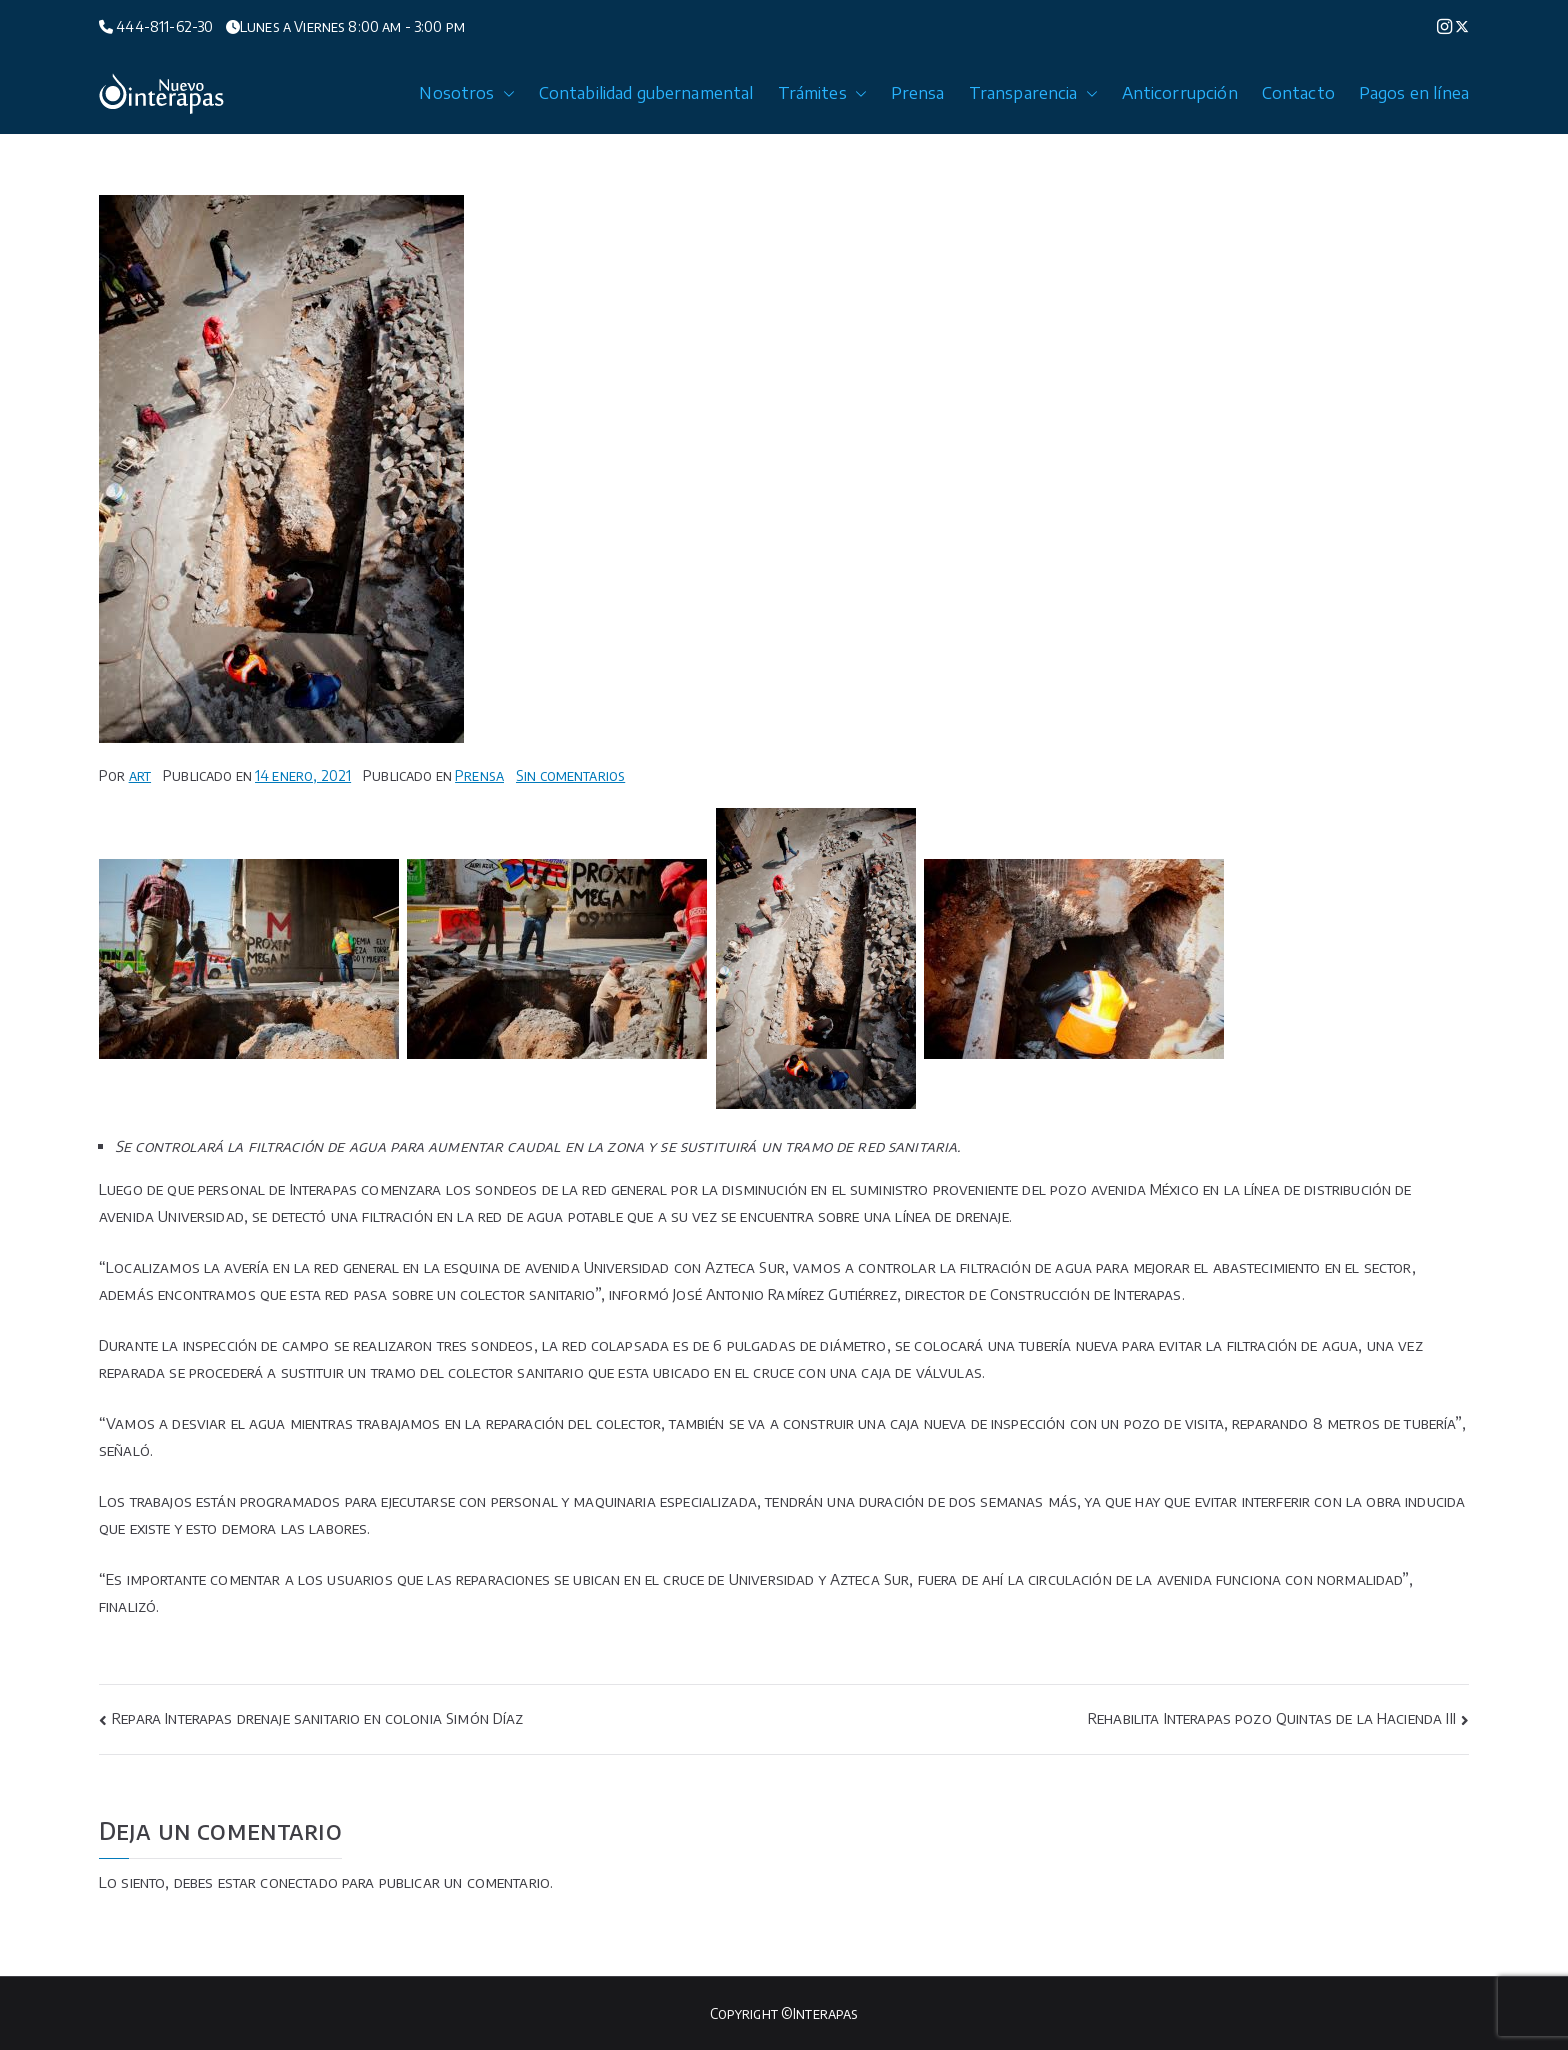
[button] (505, 93)
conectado (298, 1882)
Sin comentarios (570, 775)
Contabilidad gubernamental (646, 93)
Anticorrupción (1180, 93)
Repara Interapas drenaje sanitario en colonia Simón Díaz (317, 1718)
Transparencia (1033, 93)
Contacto (1298, 93)
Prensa (918, 93)
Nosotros (466, 93)
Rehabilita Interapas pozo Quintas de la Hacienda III (1272, 1718)
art (140, 775)
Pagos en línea (1414, 93)
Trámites (822, 93)
